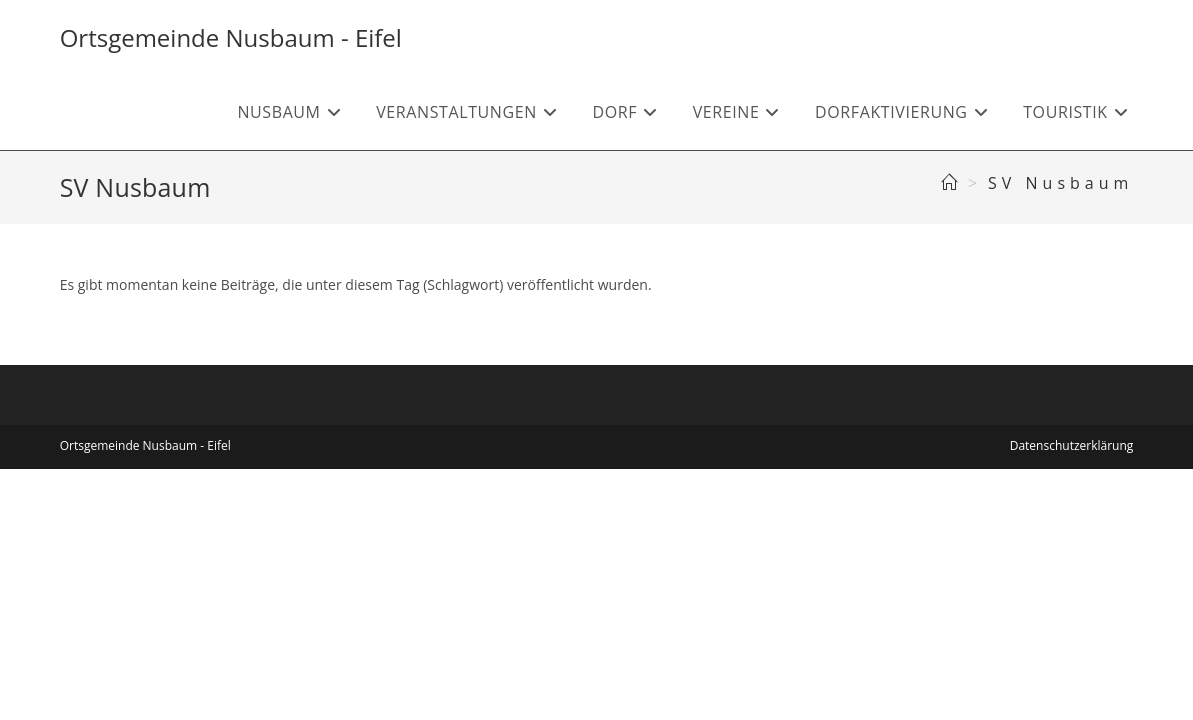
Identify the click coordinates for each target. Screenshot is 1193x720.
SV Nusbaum (1060, 183)
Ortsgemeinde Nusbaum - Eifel (231, 37)
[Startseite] (951, 183)
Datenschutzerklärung (1072, 445)
